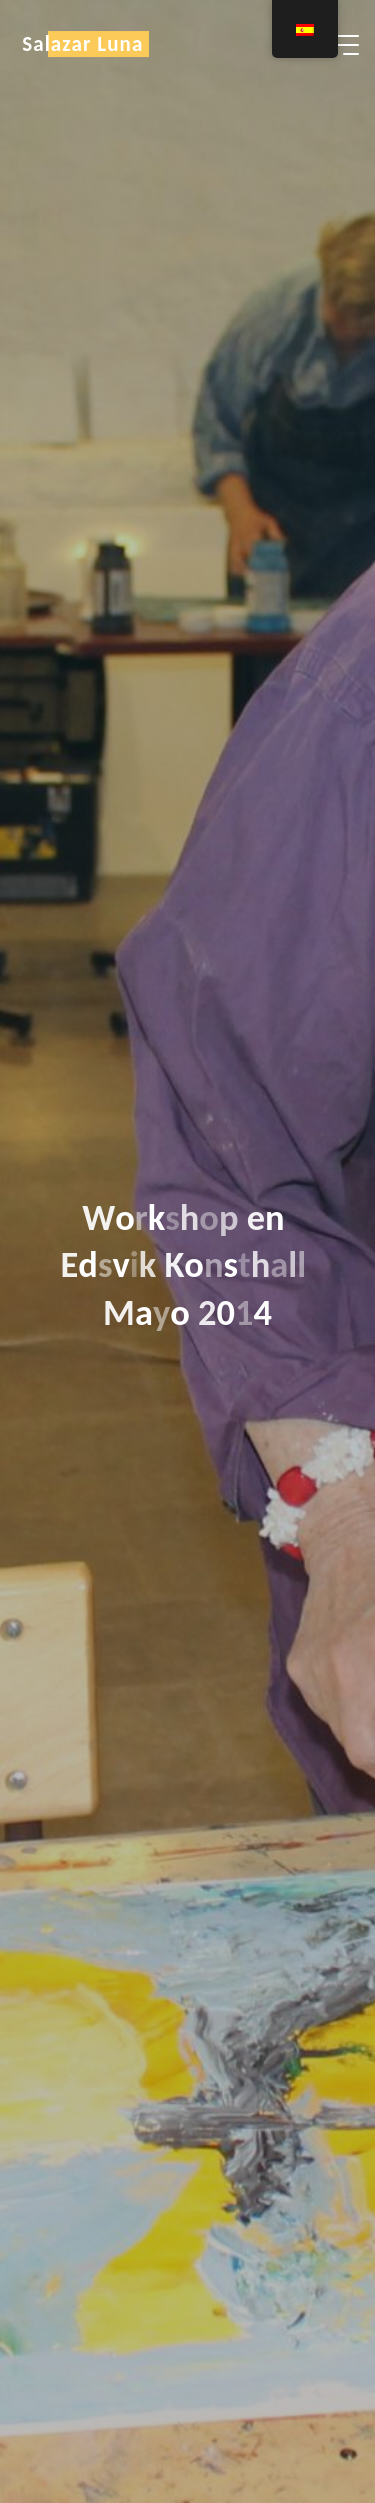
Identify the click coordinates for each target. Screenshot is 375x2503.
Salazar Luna (82, 44)
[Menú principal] (341, 45)
